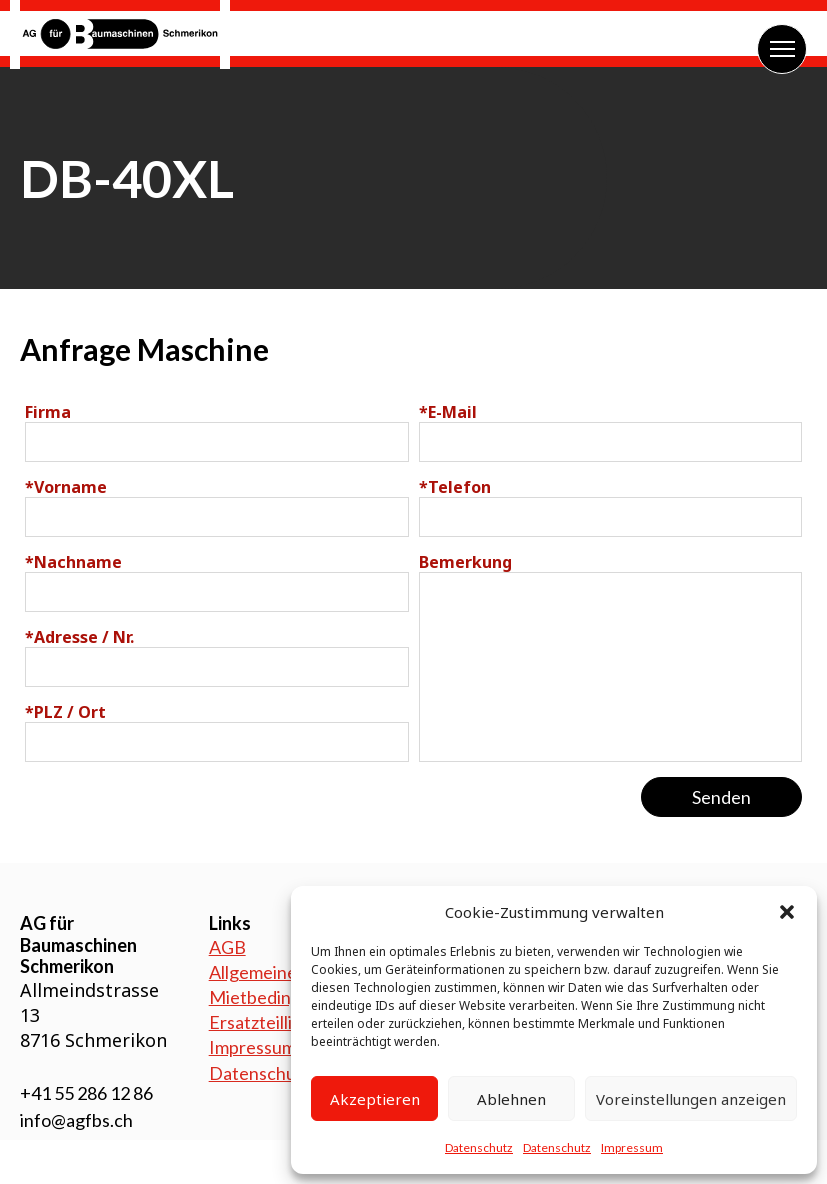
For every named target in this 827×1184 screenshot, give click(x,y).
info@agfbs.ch (76, 1120)
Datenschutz (479, 1147)
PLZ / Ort (65, 712)
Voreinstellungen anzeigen (691, 1099)
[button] (787, 912)
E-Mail (448, 412)
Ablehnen (511, 1099)
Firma (48, 412)
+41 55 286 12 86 (86, 1093)
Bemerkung (465, 562)
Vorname (66, 487)
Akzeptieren (375, 1099)
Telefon (455, 487)
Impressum (632, 1147)
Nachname (73, 562)
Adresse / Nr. (79, 637)
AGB (227, 947)
